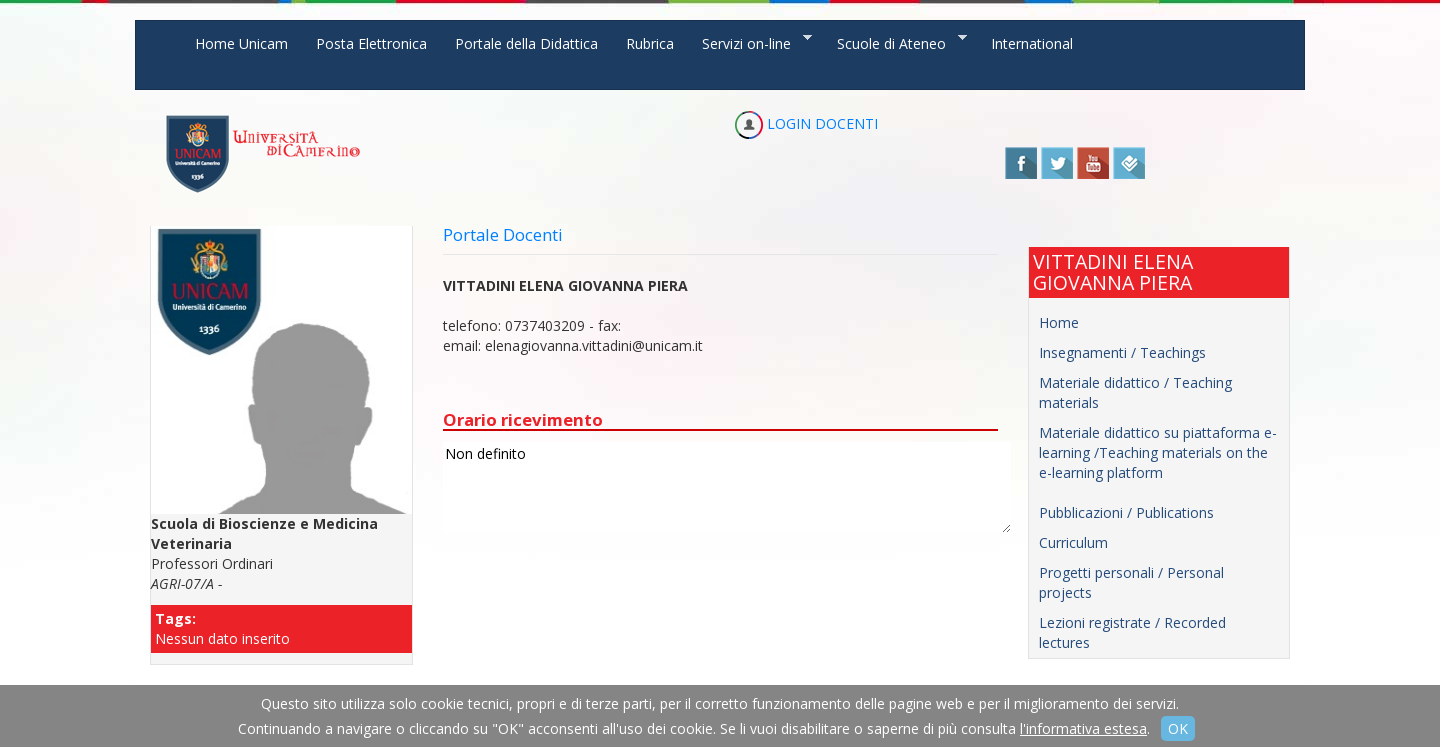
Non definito (727, 487)
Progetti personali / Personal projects (1131, 582)
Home (1059, 322)
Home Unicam (241, 43)
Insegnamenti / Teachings (1122, 352)
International (1032, 43)
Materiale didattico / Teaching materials (1135, 392)
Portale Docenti (503, 234)
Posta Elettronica (371, 43)
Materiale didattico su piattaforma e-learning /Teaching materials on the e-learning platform (1158, 452)
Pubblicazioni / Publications (1126, 512)
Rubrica (650, 43)
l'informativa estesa (1083, 728)
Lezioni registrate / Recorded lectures (1132, 632)
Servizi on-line (750, 42)
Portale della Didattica (526, 43)
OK (1178, 728)
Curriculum (1073, 542)
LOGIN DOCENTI (806, 123)
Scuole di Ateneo (895, 42)
